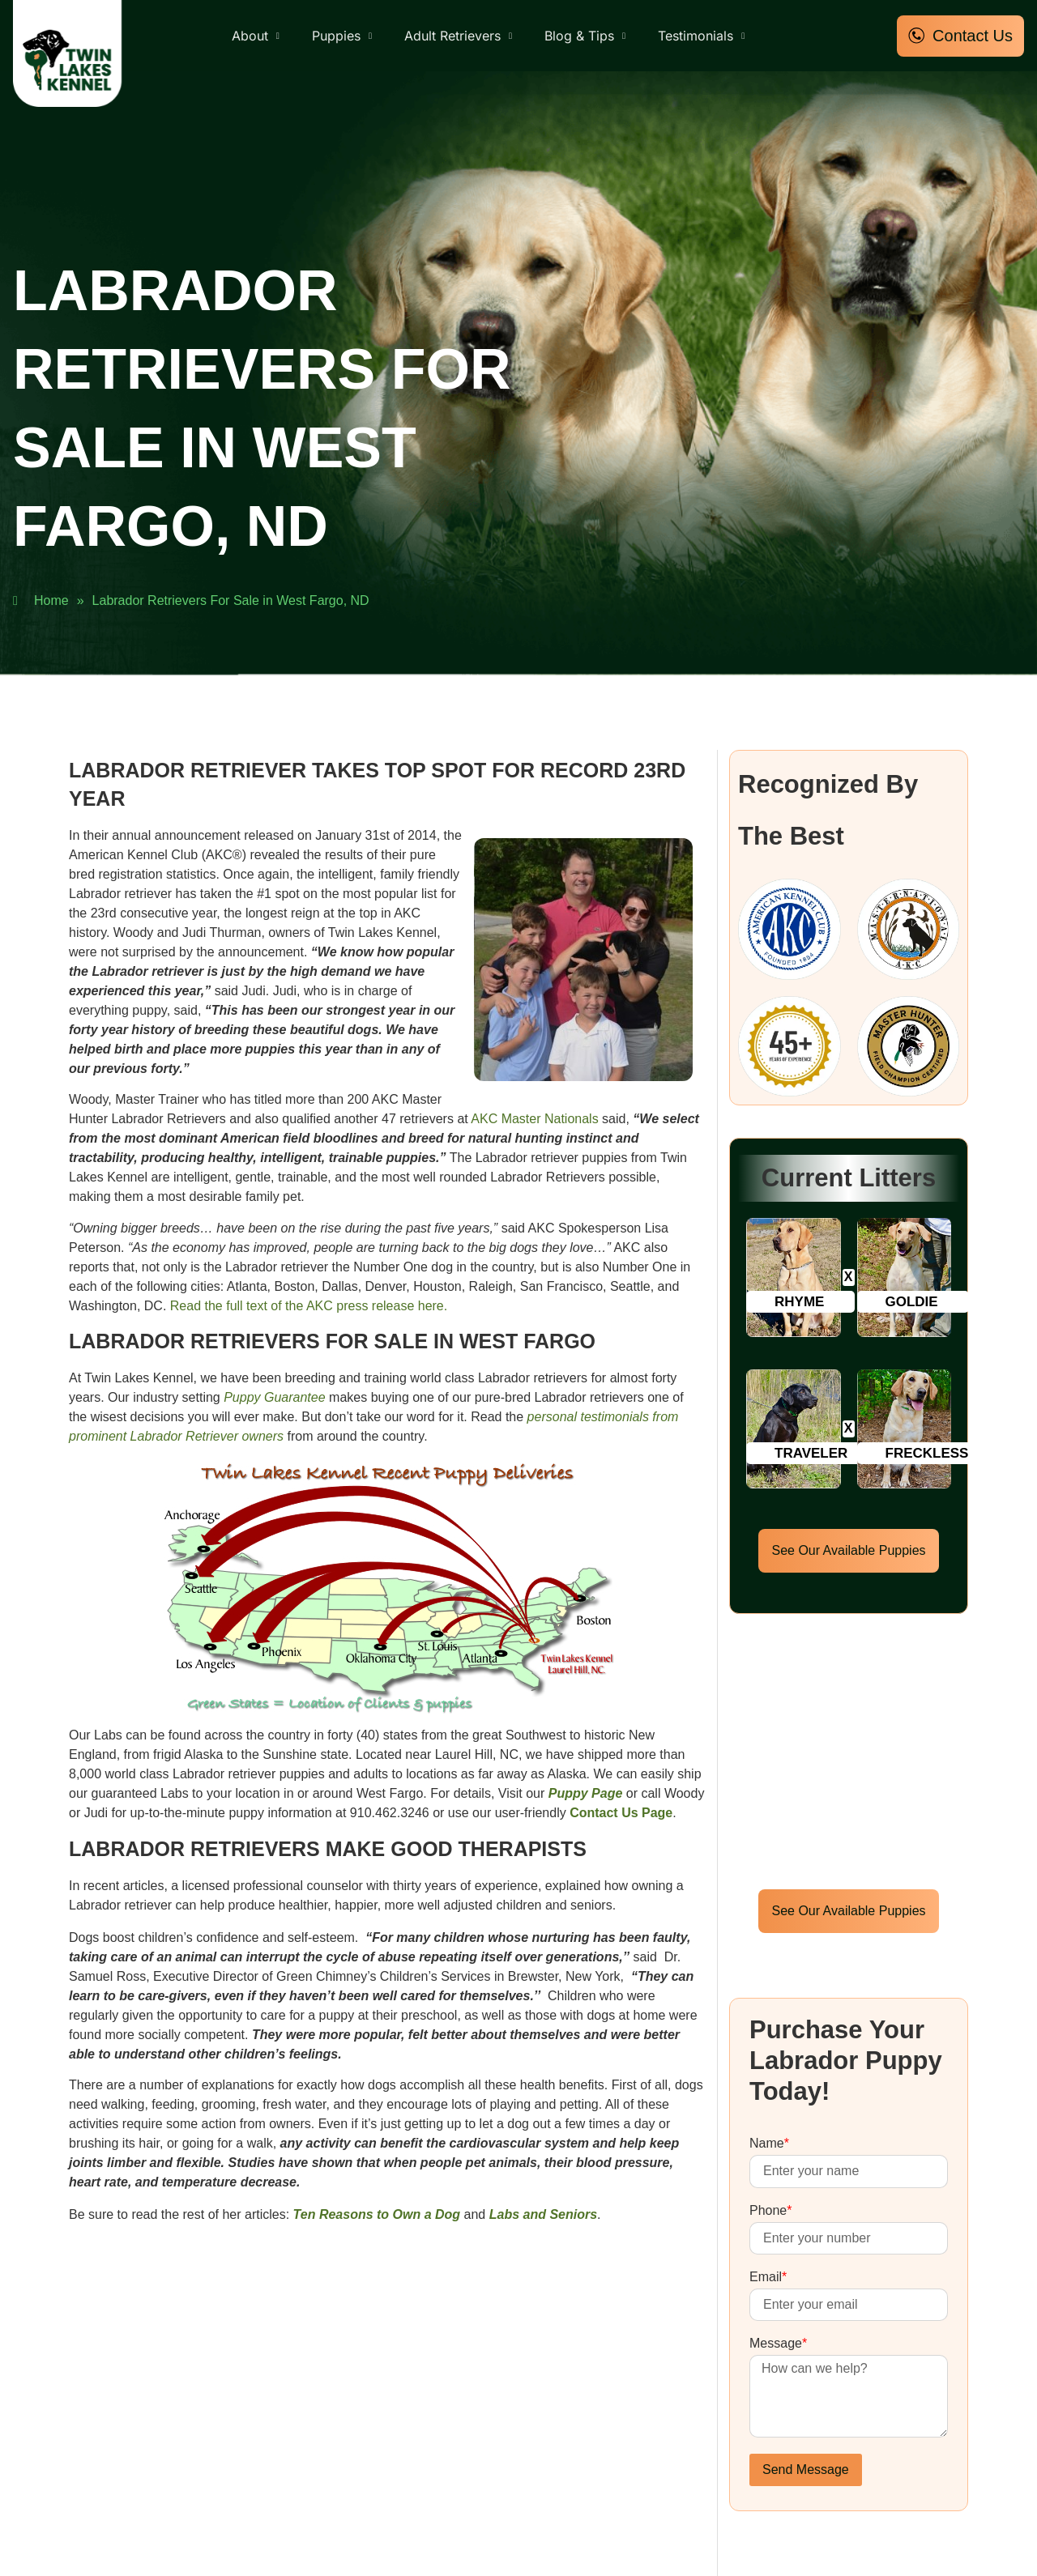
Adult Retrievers (458, 36)
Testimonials (701, 36)
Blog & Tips (584, 36)
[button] (800, 1302)
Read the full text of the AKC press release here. (308, 1306)
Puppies (342, 36)
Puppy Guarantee (274, 1397)
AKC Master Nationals (534, 1119)
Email (768, 2277)
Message (778, 2343)
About (256, 36)
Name (769, 2143)
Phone (770, 2210)
